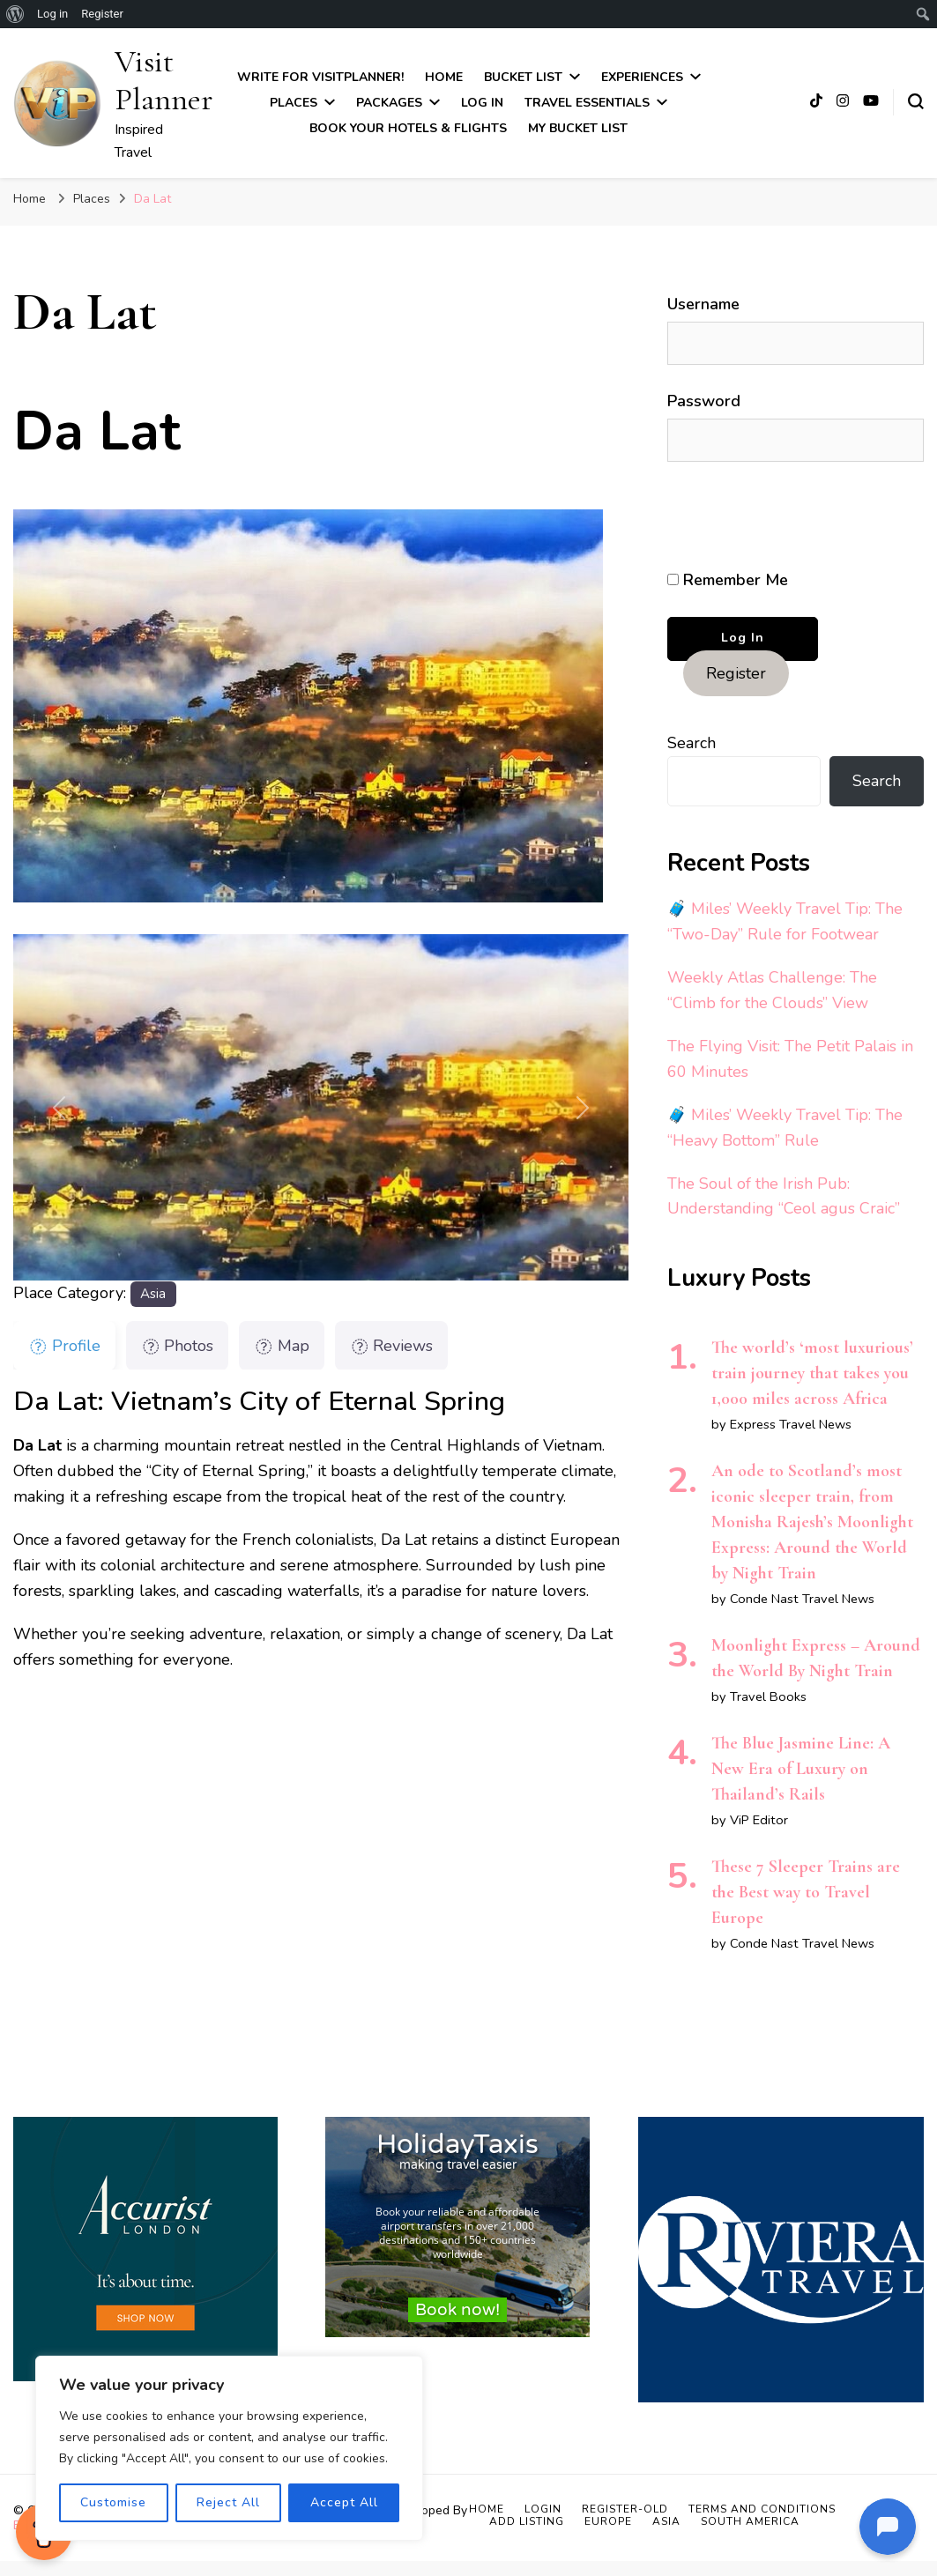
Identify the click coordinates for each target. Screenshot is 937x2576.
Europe (608, 2521)
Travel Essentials (587, 102)
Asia (153, 1294)
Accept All (344, 2502)
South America (750, 2521)
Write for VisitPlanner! (320, 77)
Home (444, 77)
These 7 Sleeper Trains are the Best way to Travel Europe (805, 1892)
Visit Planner (163, 80)
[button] (59, 1107)
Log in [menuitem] (52, 13)
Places (293, 102)
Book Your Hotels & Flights (408, 128)
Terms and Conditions (762, 2509)
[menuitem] (15, 14)
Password (703, 401)
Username (703, 304)
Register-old (625, 2509)
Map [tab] (281, 1345)
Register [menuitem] (102, 13)
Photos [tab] (177, 1345)
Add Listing (526, 2521)
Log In (482, 102)
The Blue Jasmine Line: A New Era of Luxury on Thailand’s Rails (800, 1769)
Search (691, 742)
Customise (113, 2502)
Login (542, 2509)
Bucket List (523, 77)
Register (736, 673)
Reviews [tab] (392, 1345)
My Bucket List (578, 128)
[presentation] (788, 516)
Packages (389, 102)
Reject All (228, 2502)
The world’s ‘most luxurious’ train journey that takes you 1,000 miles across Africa (812, 1373)
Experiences (642, 77)
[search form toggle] (916, 101)
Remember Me (727, 579)
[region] (229, 2448)
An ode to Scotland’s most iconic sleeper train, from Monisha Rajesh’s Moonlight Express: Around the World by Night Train (812, 1522)
